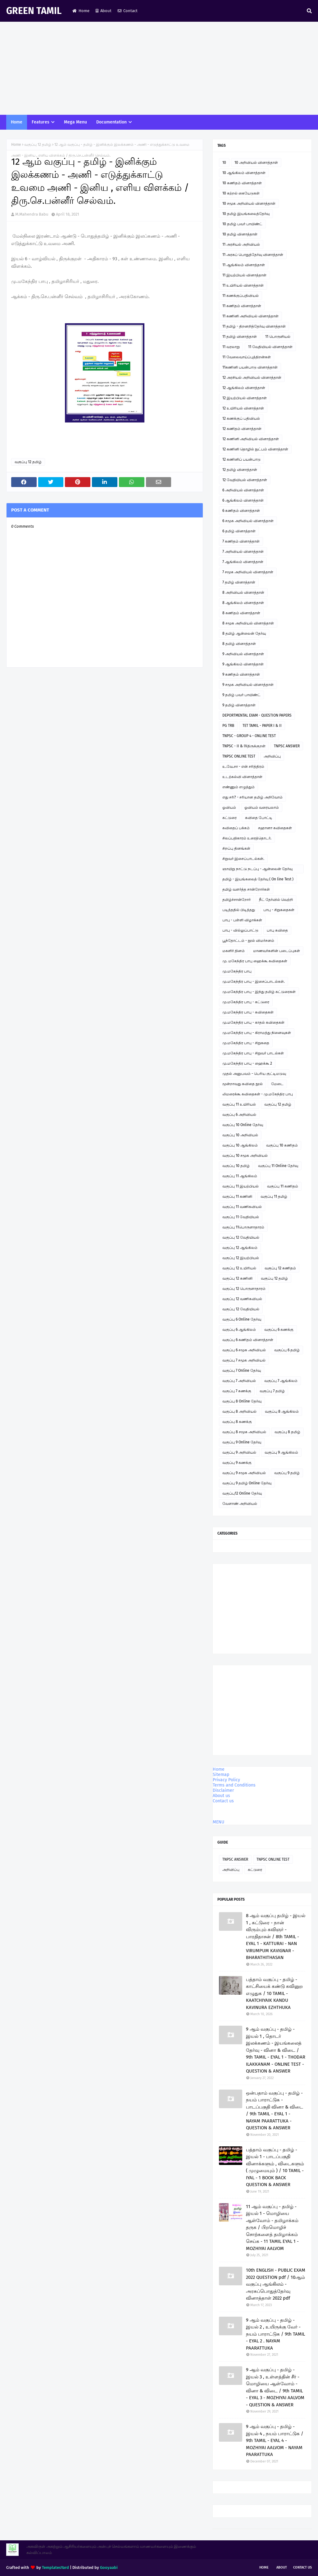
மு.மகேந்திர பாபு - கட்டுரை (245, 1002)
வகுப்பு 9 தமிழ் (287, 1473)
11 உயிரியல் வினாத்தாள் (243, 285)
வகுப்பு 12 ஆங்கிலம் (239, 1248)
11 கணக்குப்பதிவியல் (240, 295)
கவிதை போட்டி (258, 818)
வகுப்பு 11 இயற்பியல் (240, 1186)
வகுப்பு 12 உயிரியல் (239, 1268)
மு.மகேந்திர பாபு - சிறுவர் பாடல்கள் (253, 1053)
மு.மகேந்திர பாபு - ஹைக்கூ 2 (247, 1063)
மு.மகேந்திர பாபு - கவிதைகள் (248, 1012)
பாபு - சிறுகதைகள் (278, 910)
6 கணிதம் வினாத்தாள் (241, 510)
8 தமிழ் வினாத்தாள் (239, 644)
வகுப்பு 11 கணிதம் (282, 1186)
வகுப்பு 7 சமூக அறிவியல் (244, 1360)
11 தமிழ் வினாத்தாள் (239, 336)
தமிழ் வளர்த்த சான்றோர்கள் (246, 889)
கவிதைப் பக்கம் (236, 828)
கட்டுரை (229, 818)
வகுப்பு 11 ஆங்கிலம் (239, 1176)
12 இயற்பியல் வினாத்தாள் (244, 398)
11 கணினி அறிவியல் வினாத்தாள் (250, 316)
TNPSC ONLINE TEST (238, 756)
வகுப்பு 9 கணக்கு (237, 1462)
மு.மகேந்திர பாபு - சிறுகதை (245, 1043)
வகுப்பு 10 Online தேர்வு (242, 1125)
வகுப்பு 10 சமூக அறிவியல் (245, 1155)
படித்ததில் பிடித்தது (238, 910)
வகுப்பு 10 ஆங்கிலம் (240, 1145)
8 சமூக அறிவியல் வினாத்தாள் (248, 623)
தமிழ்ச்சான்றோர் (236, 899)
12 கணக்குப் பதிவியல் (241, 418)
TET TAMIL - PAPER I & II (262, 725)
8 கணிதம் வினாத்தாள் (241, 613)
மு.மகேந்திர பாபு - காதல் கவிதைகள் (253, 1022)
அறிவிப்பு (272, 756)
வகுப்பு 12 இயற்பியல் (240, 1258)
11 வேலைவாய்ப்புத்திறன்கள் (246, 357)
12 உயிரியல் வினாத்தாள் (243, 408)
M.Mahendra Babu (31, 214)
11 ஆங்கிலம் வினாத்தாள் (243, 265)
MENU (218, 1822)
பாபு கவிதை (277, 930)
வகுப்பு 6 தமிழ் (287, 1350)
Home (80, 10)
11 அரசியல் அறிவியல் (241, 244)
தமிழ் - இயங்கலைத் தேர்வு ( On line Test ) (257, 879)
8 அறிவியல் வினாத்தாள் (243, 592)
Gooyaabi (109, 2567)
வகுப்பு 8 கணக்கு (237, 1422)
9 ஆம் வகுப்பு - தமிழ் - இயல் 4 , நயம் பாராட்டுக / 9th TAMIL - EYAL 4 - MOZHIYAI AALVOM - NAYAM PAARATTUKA (274, 2440)
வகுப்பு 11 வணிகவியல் (242, 1207)
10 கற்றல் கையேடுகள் (241, 193)
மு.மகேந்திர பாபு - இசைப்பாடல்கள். (253, 981)
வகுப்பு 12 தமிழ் (37, 144)
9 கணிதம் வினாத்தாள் (241, 674)
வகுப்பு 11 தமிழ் (274, 1196)
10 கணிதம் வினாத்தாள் (242, 183)
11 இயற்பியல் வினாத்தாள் (244, 275)
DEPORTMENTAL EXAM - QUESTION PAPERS (257, 715)
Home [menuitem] (16, 122)
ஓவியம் (229, 807)
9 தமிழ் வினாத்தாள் (239, 705)
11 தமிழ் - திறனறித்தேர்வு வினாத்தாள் (254, 326)
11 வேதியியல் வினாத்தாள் (270, 347)
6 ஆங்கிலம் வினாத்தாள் (243, 500)
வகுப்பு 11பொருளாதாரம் (243, 1227)
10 (224, 162)
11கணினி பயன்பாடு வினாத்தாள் (250, 367)
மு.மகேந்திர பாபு (237, 971)
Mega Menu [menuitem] (75, 122)
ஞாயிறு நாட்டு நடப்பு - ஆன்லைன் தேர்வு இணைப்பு (257, 870)
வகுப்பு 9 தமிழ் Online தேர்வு (246, 1483)
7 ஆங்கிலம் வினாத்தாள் (242, 562)
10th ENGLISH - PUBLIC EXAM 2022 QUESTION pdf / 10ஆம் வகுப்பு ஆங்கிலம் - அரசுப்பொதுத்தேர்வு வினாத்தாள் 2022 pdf (275, 2284)
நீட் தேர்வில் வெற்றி (276, 899)
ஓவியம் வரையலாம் (261, 807)
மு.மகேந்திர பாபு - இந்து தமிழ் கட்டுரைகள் (259, 992)
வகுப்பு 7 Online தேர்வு (241, 1370)
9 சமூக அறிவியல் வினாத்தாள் (248, 684)
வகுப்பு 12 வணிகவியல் (242, 1299)
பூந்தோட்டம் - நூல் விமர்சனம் (248, 940)
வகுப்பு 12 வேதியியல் (240, 1237)
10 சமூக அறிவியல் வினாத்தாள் (248, 203)
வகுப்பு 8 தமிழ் (287, 1432)
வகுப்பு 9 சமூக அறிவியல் (244, 1473)
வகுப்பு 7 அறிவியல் (239, 1381)
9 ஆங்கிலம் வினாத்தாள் (243, 664)
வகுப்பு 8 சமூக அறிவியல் (244, 1432)
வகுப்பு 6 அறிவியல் (239, 1114)
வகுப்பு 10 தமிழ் (236, 1166)
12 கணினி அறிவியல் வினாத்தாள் (250, 439)
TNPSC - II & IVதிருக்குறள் (244, 746)
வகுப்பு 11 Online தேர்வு (278, 1166)
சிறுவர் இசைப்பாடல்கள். (243, 858)
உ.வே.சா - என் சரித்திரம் (243, 766)
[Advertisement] (159, 68)
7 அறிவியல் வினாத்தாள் (243, 551)
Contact (128, 10)
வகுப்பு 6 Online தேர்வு (241, 1319)
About (103, 10)
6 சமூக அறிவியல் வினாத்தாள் (248, 521)
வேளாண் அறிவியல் (239, 1503)
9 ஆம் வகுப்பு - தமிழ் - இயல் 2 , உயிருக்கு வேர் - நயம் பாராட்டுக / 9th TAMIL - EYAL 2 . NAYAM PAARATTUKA (275, 2334)
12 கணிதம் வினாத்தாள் (241, 429)
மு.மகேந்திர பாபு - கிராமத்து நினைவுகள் (256, 1033)
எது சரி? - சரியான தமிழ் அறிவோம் (252, 797)
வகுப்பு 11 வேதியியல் (240, 1217)
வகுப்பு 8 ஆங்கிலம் (282, 1411)
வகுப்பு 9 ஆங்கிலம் (281, 1452)
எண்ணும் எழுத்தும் (238, 787)
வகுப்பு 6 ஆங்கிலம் (239, 1329)
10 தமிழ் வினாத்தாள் (239, 234)
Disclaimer (223, 1790)
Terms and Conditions (234, 1785)
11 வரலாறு (231, 347)
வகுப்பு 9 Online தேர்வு (241, 1442)
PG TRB (228, 725)
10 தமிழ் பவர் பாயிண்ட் (242, 224)
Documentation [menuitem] (111, 122)
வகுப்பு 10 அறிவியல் (240, 1135)
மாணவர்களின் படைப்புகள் (276, 951)
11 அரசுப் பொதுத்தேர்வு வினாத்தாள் (252, 255)
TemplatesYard (55, 2567)
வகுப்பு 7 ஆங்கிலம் (281, 1381)
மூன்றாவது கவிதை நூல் (242, 1084)
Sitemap (221, 1774)
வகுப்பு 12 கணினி (237, 1278)
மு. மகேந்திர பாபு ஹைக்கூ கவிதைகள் (254, 961)
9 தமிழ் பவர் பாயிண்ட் (241, 695)
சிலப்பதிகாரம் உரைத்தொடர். (246, 838)
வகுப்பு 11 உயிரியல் (239, 1104)
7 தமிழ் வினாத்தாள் (238, 582)
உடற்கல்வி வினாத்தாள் (242, 777)
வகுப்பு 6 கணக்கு (278, 1329)
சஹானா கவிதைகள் (275, 828)
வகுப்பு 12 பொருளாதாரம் (244, 1288)
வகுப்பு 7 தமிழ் (272, 1391)
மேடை (277, 1084)
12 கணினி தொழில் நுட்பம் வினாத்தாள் (255, 449)
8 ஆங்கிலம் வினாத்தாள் (243, 603)
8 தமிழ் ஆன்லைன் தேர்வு (244, 633)
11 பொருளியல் (277, 336)
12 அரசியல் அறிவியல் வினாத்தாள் (251, 377)
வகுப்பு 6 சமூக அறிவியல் (244, 1350)
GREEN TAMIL (33, 10)
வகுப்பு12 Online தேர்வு (242, 1493)
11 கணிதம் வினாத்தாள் (241, 306)
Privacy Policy (226, 1779)
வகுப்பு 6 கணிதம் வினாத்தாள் (247, 1340)
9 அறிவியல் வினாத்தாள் (243, 654)
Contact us (223, 1801)
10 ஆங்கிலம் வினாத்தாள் (244, 173)
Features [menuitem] (40, 122)
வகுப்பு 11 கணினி (237, 1196)
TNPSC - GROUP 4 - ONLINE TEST (249, 736)
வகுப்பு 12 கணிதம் (280, 1268)
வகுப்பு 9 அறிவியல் (239, 1452)
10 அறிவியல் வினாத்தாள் (256, 162)
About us (221, 1795)
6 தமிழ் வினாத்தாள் (239, 531)
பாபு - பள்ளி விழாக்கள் (242, 920)
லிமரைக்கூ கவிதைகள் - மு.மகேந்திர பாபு (257, 1094)
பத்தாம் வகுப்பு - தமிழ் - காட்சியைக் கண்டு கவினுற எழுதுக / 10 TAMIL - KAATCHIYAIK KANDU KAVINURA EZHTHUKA (274, 1993)
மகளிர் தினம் (233, 951)
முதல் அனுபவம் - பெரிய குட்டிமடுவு (254, 1073)
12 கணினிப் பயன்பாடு (241, 459)
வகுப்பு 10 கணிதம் (282, 1145)
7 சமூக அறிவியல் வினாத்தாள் (247, 572)
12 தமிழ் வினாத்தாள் (239, 469)
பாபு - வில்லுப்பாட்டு (240, 930)
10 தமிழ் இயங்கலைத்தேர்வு (246, 214)
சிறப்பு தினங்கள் (236, 848)
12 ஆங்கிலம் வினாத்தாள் (243, 388)
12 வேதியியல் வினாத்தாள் (244, 480)
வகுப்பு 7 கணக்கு (236, 1391)
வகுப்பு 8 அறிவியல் (239, 1411)
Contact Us (302, 2567)
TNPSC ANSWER (287, 746)
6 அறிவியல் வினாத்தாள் (243, 490)
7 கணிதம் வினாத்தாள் (241, 541)
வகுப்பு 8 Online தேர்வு (241, 1401)
